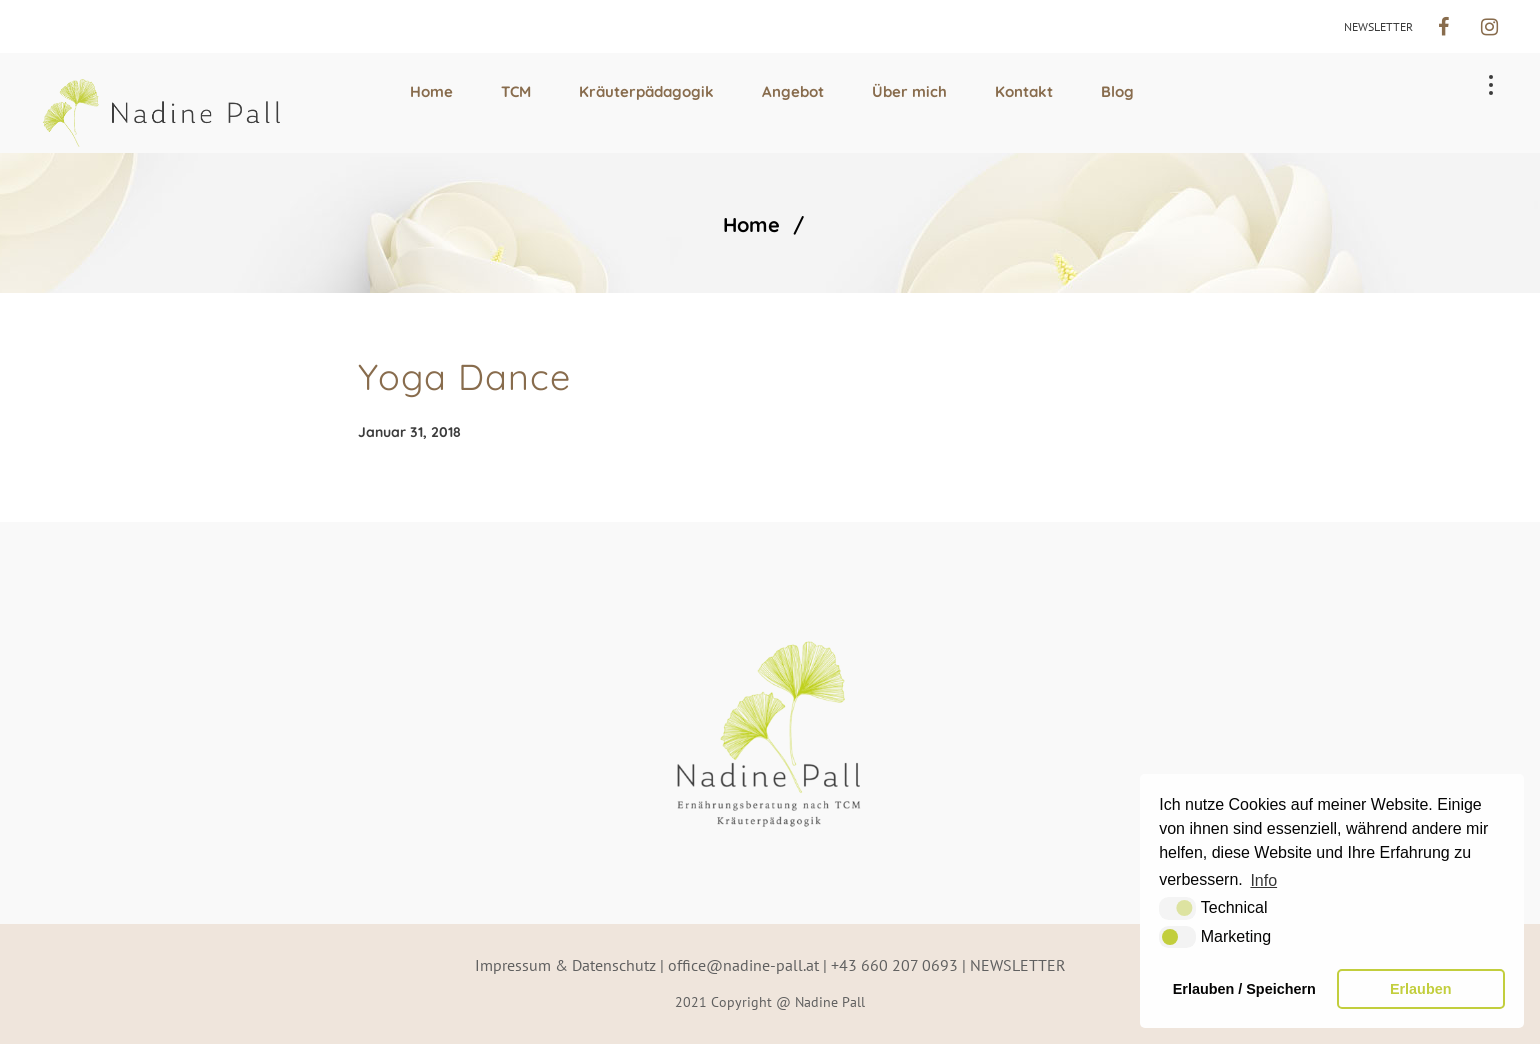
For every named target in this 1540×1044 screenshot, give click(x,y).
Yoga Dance (464, 376)
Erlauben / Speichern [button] (1244, 989)
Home (752, 225)
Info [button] (1263, 880)
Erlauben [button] (1421, 989)
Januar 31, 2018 (409, 432)
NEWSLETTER (1378, 26)
